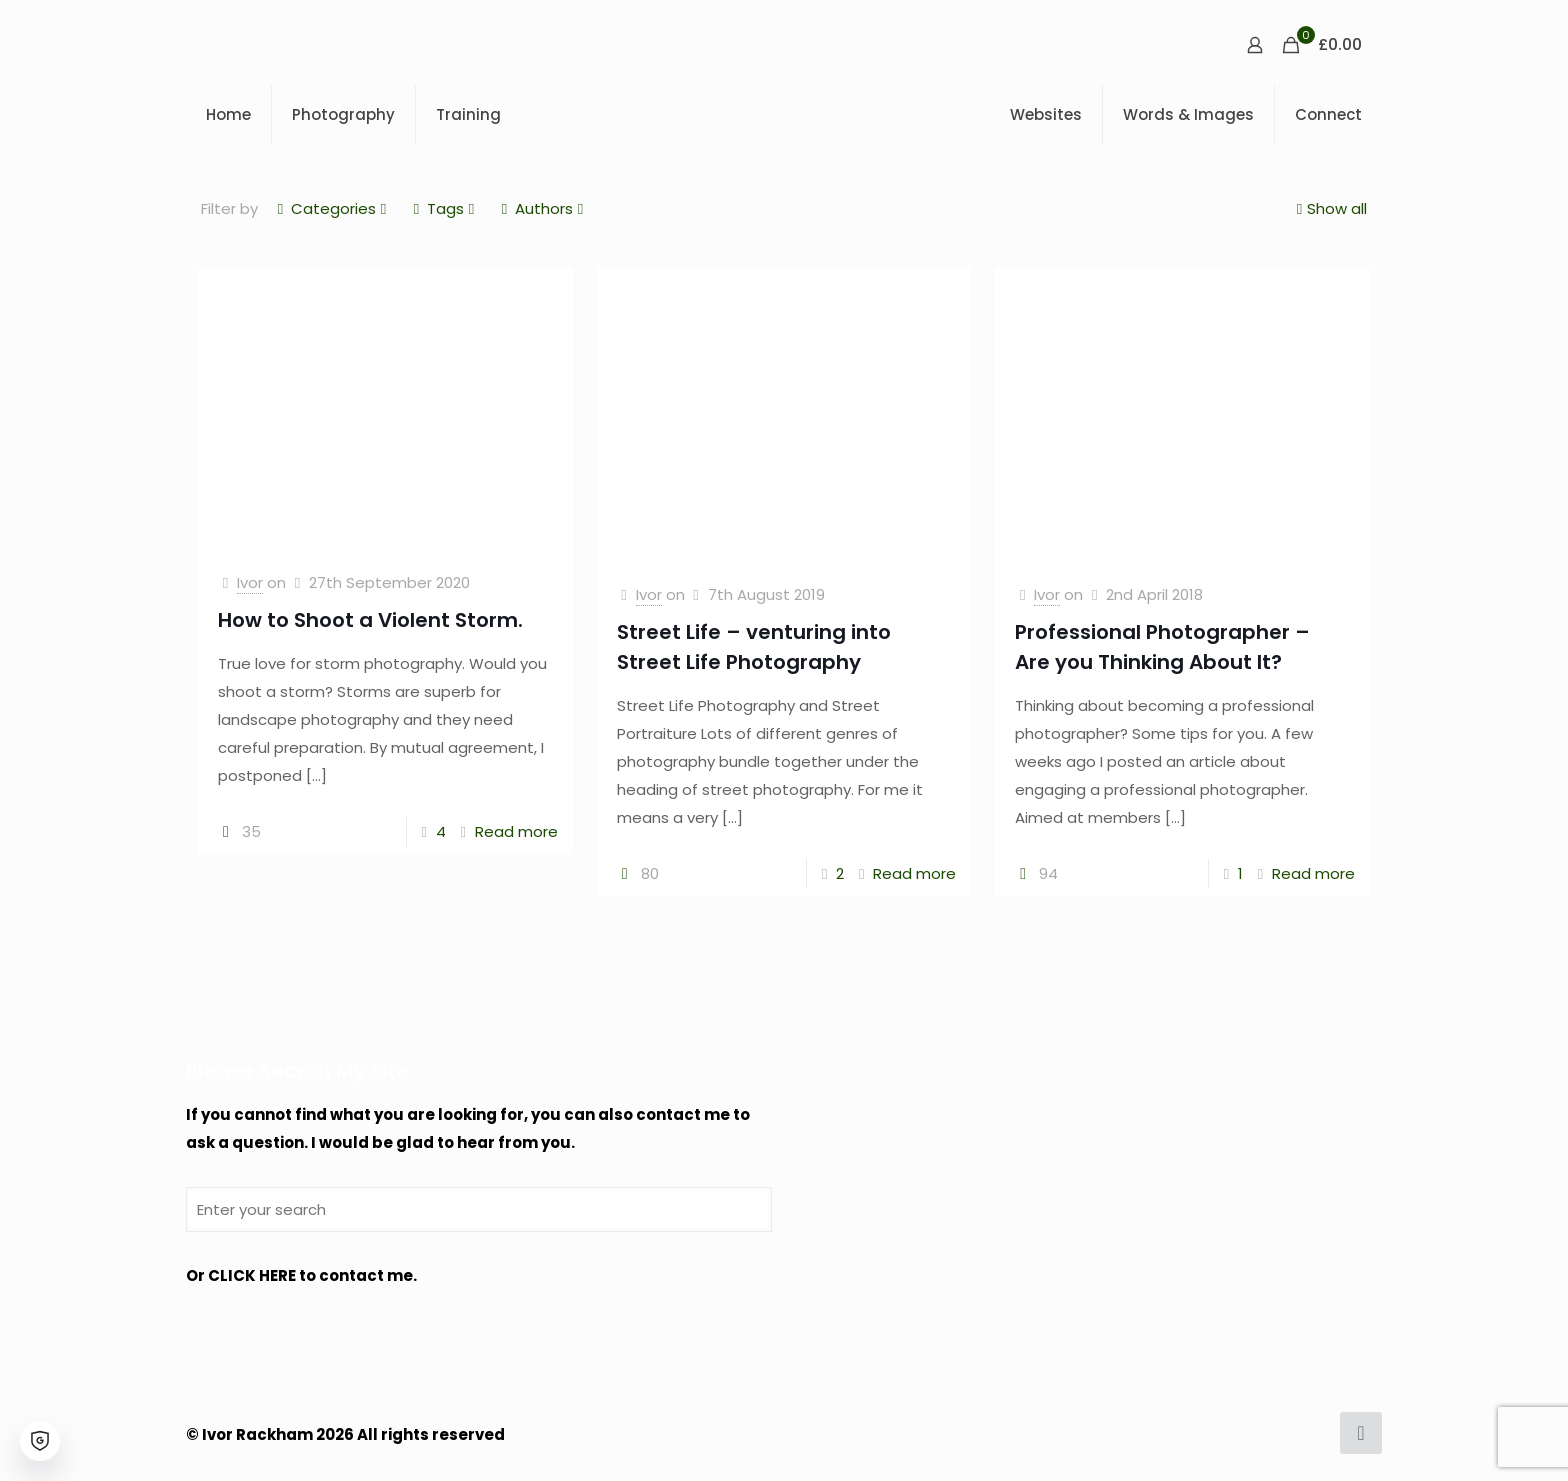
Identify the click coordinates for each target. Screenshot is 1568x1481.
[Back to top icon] (1361, 1433)
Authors (542, 208)
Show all (1329, 208)
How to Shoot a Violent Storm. (370, 620)
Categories (332, 208)
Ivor (250, 582)
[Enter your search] (479, 1209)
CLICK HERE (252, 1275)
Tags (444, 208)
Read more (516, 831)
